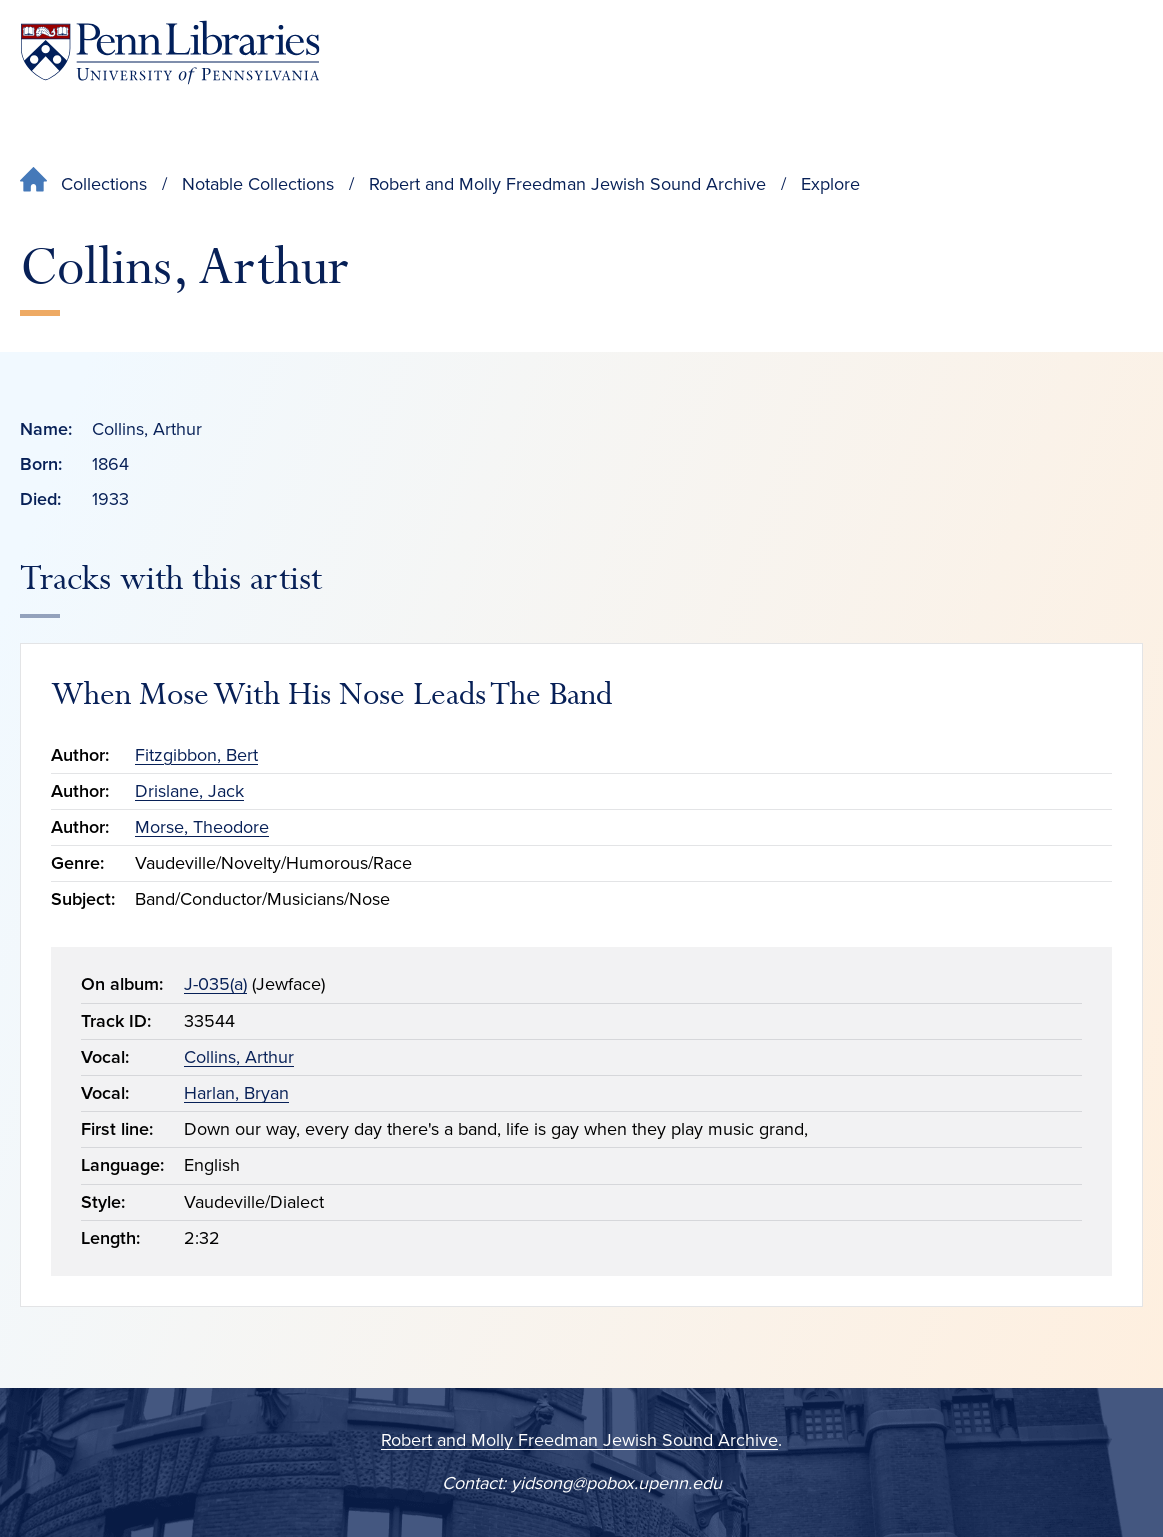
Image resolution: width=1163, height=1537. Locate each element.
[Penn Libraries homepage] (170, 52)
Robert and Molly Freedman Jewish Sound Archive (567, 184)
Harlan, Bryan (236, 1093)
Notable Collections (258, 184)
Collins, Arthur (239, 1057)
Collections (104, 184)
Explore (830, 184)
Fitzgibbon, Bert (196, 755)
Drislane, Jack (189, 791)
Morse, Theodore (202, 827)
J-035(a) (215, 984)
